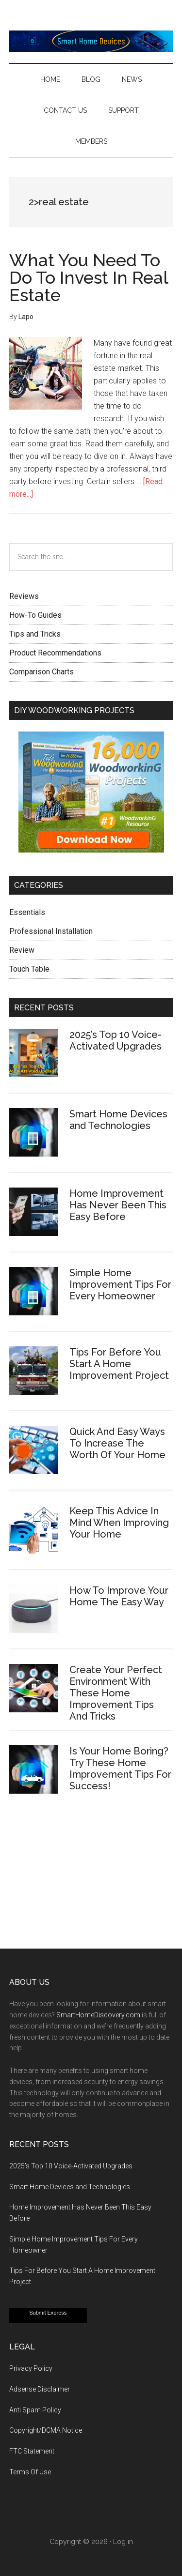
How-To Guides (35, 615)
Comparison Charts (41, 671)
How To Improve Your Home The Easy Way (118, 1596)
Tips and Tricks (35, 634)
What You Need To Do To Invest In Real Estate (88, 277)
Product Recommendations (55, 652)
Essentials (27, 912)
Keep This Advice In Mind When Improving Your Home (119, 1522)
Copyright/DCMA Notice (45, 2430)
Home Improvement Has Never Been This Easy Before (117, 1205)
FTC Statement (31, 2451)
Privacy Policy (30, 2368)
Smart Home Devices (91, 41)
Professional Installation (51, 931)
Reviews (24, 596)
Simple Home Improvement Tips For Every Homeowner (120, 1284)
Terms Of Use (30, 2472)
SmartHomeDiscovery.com (98, 2015)
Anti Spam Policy (35, 2410)
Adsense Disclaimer (39, 2389)
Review (21, 950)
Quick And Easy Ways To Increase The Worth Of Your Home (117, 1443)
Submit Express (47, 2313)
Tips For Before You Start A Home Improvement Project (119, 1363)
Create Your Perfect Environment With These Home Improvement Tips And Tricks (115, 1693)
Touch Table (29, 969)
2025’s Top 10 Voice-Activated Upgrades (115, 1040)
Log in (123, 2542)
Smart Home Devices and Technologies (118, 1119)
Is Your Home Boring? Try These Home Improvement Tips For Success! (120, 1768)
